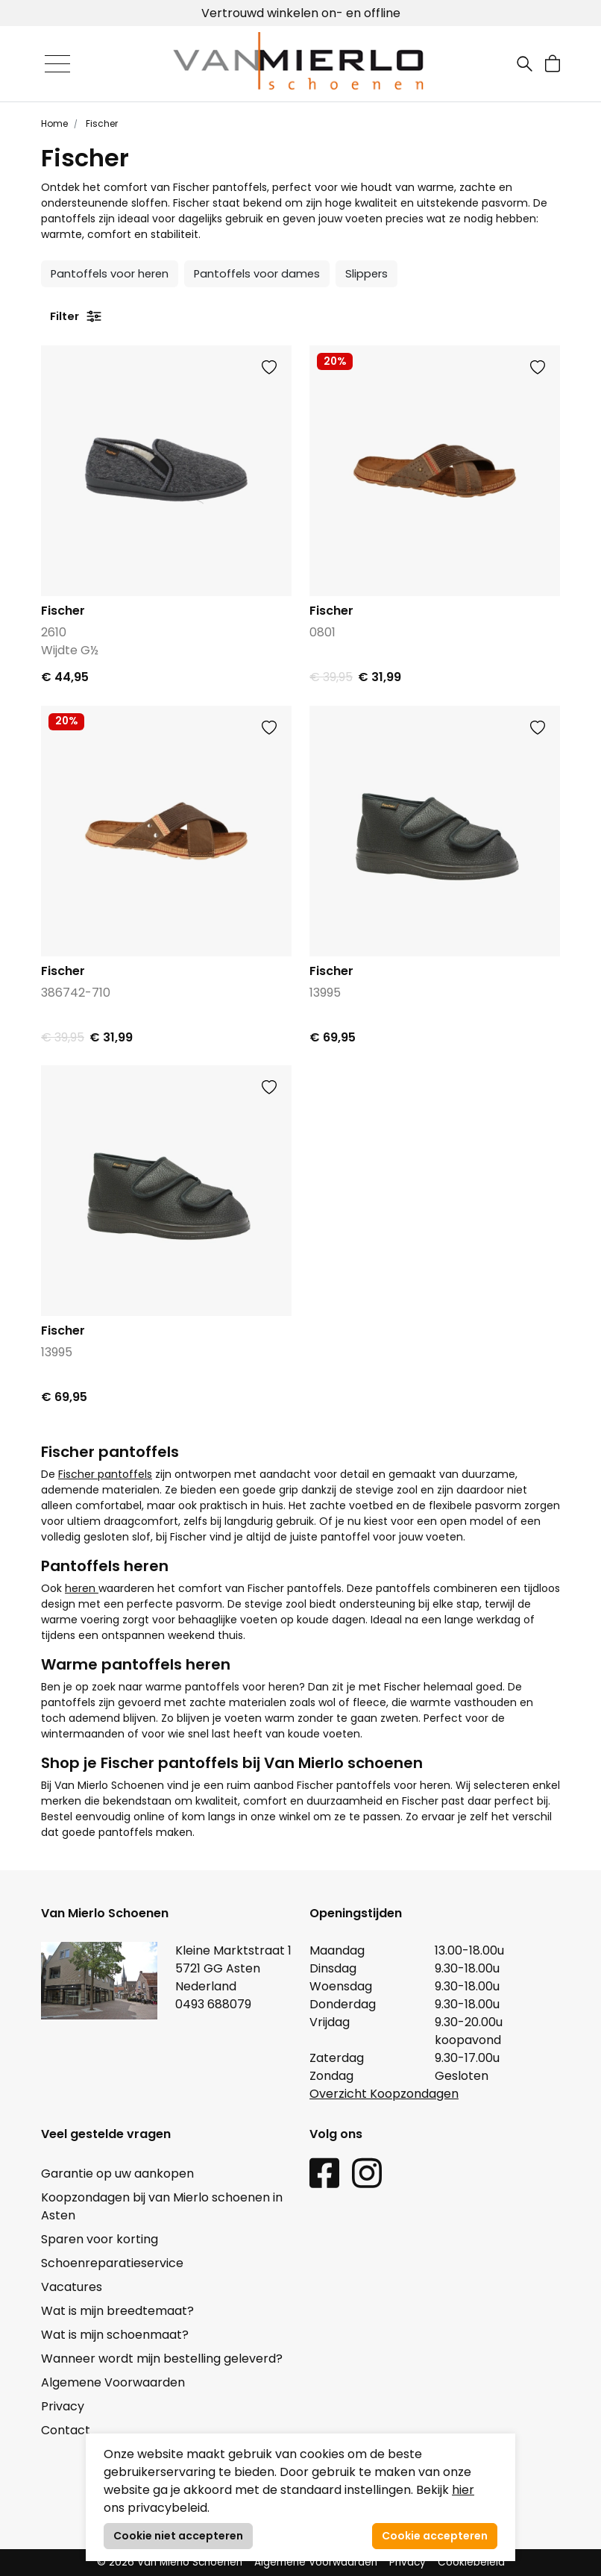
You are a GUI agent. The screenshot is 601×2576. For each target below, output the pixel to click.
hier (463, 2489)
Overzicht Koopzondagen (384, 2093)
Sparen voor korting (99, 2239)
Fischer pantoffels (105, 1474)
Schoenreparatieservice (112, 2263)
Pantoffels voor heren (110, 273)
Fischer (101, 123)
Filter (75, 316)
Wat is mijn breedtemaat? (117, 2310)
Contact (65, 2430)
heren (81, 1588)
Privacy (62, 2406)
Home (54, 123)
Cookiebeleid (471, 2562)
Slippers (366, 273)
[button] (552, 63)
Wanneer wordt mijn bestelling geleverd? (162, 2358)
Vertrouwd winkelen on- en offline (300, 13)
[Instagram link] (367, 2172)
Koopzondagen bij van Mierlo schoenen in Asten (162, 2206)
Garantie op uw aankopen (117, 2173)
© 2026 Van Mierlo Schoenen (169, 2562)
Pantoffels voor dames (257, 273)
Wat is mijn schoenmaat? (115, 2334)
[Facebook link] (324, 2172)
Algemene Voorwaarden (113, 2382)
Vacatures (71, 2286)
